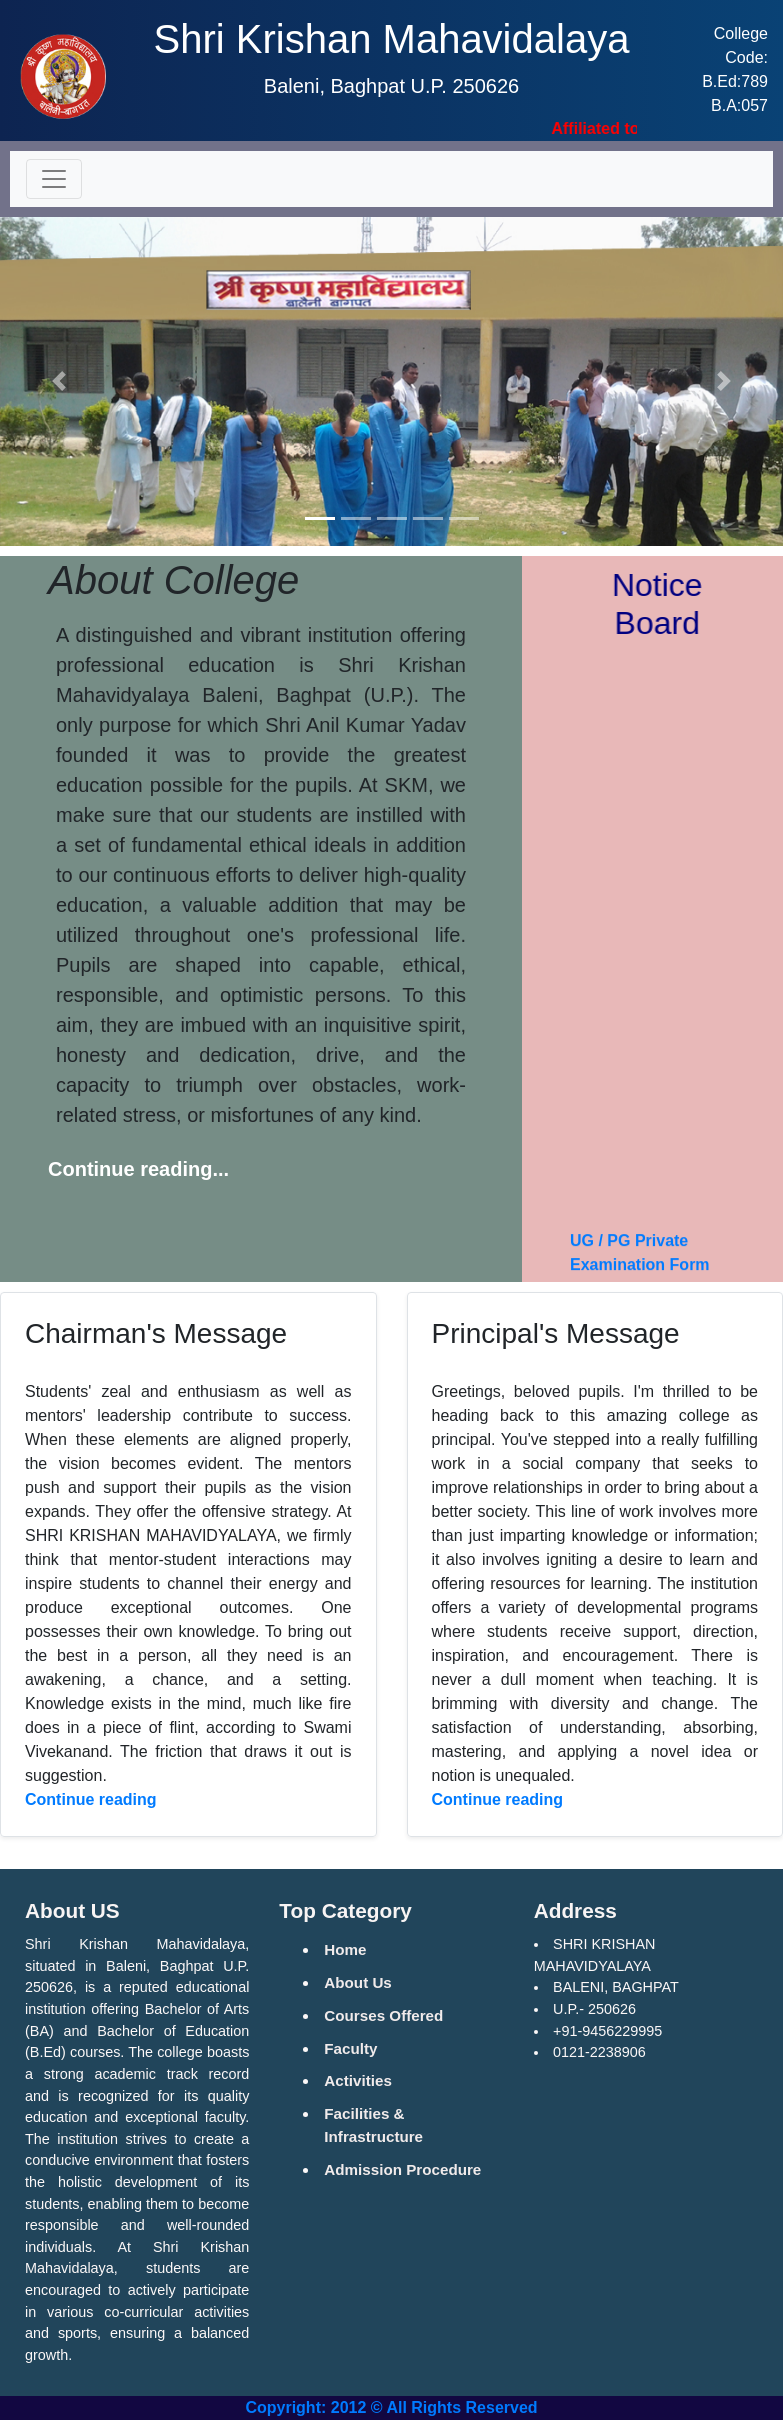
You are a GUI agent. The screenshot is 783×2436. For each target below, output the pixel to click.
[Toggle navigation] (54, 179)
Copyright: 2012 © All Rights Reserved (391, 2407)
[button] (58, 381)
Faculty (350, 2048)
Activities (358, 2080)
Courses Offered (383, 2015)
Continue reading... (138, 1169)
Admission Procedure (402, 2169)
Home (345, 1949)
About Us (358, 1982)
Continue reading (91, 1799)
